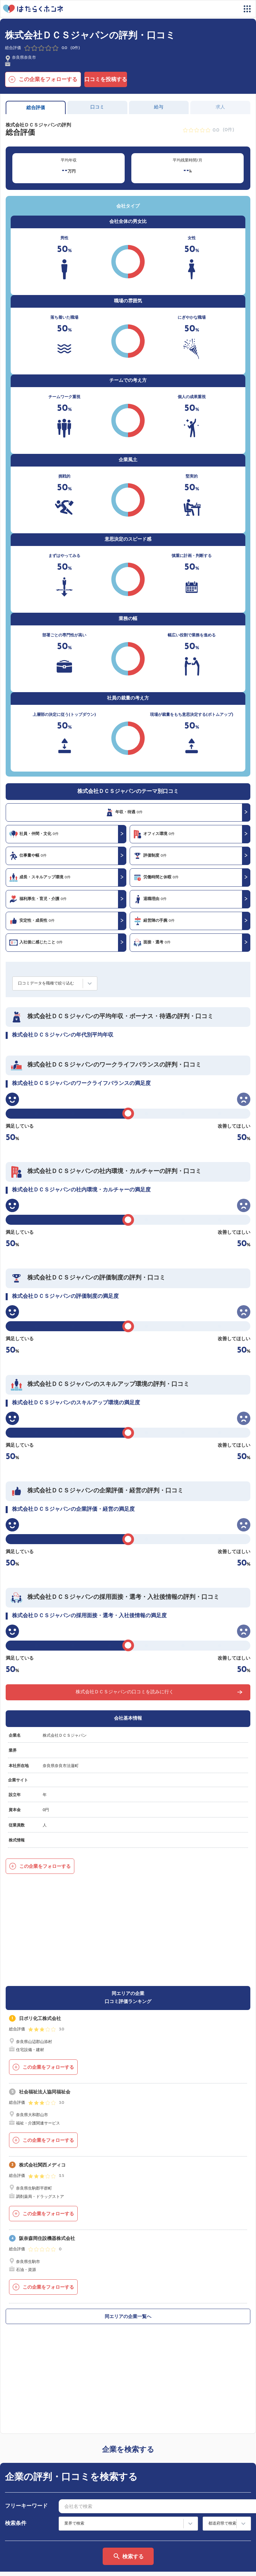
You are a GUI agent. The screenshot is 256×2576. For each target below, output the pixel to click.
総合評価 (35, 107)
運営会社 (15, 2565)
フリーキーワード (26, 2314)
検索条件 (15, 2331)
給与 (158, 107)
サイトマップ (25, 2513)
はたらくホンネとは (31, 2503)
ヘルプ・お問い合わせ (33, 2540)
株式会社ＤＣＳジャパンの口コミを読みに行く (125, 1692)
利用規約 (142, 2503)
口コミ (97, 107)
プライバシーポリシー (54, 2565)
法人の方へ (144, 2513)
